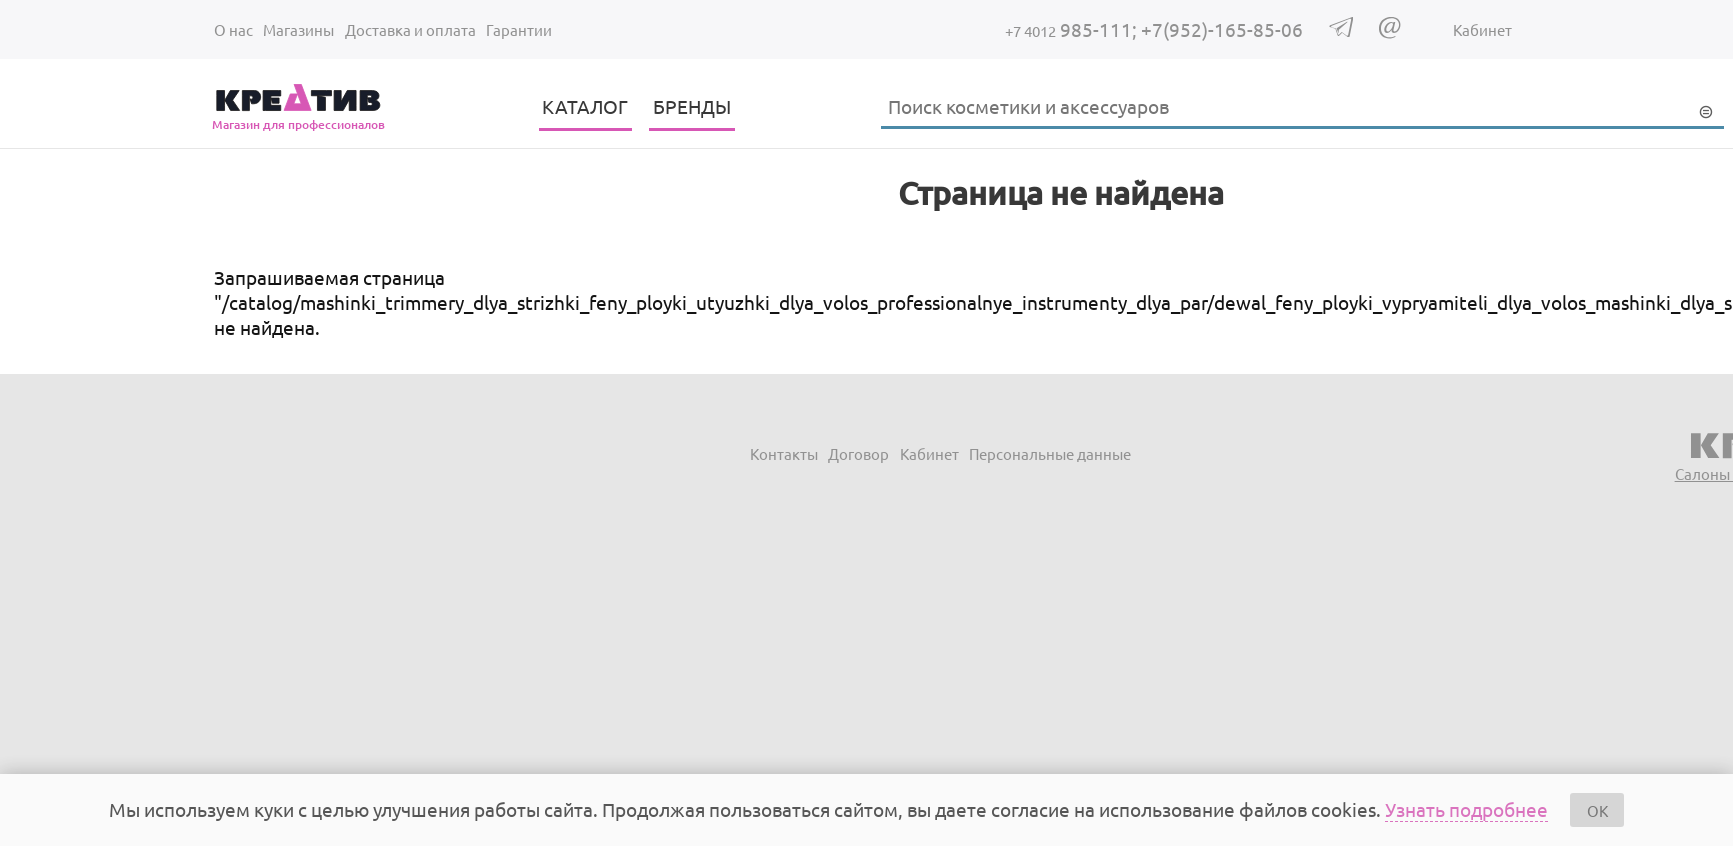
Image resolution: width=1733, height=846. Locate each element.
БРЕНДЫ (692, 106)
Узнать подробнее (1466, 809)
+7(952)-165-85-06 (1222, 29)
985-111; (1073, 29)
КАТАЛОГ (585, 106)
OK (1597, 810)
